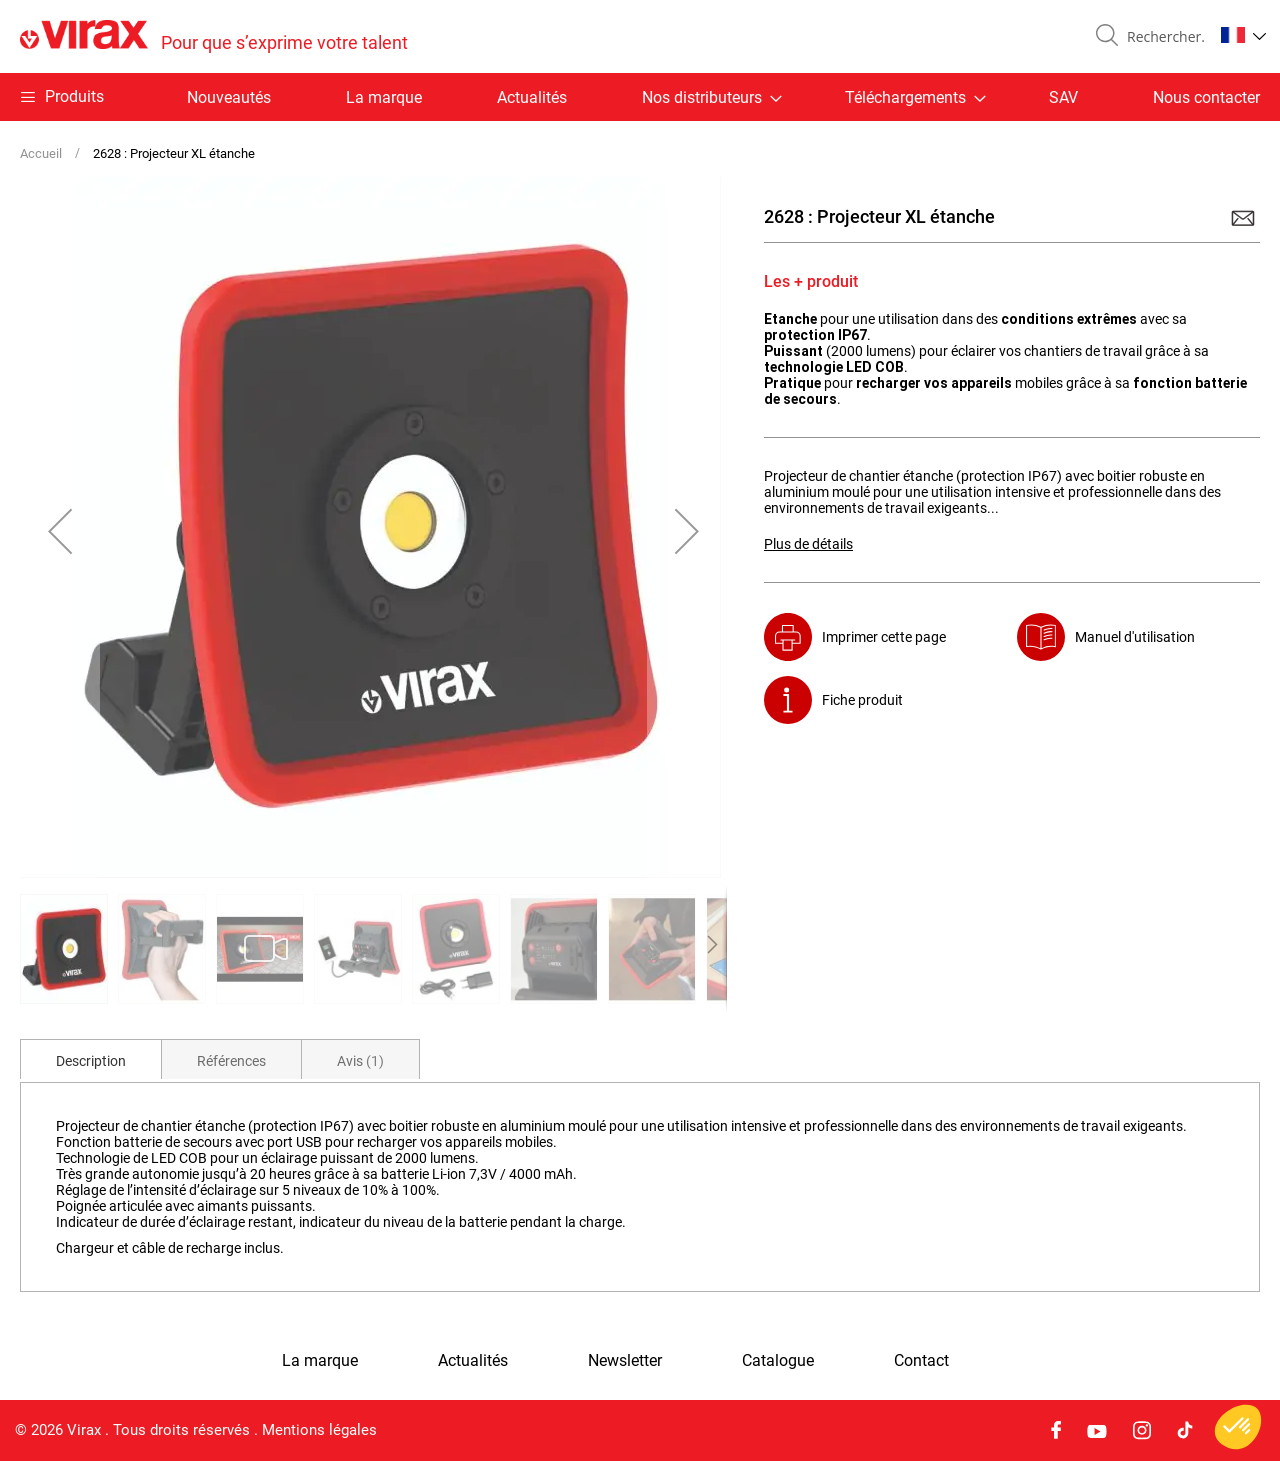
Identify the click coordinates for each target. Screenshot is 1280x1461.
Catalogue (778, 1361)
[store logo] (214, 36)
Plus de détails (808, 544)
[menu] (640, 97)
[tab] (91, 1059)
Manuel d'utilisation (1135, 637)
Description (91, 1061)
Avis (360, 1061)
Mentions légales (319, 1430)
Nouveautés (229, 97)
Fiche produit (862, 700)
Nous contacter (1206, 97)
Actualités (532, 97)
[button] (1243, 35)
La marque (384, 97)
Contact (921, 1361)
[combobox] (1162, 37)
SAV (1063, 97)
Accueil (41, 153)
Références (231, 1061)
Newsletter (625, 1361)
